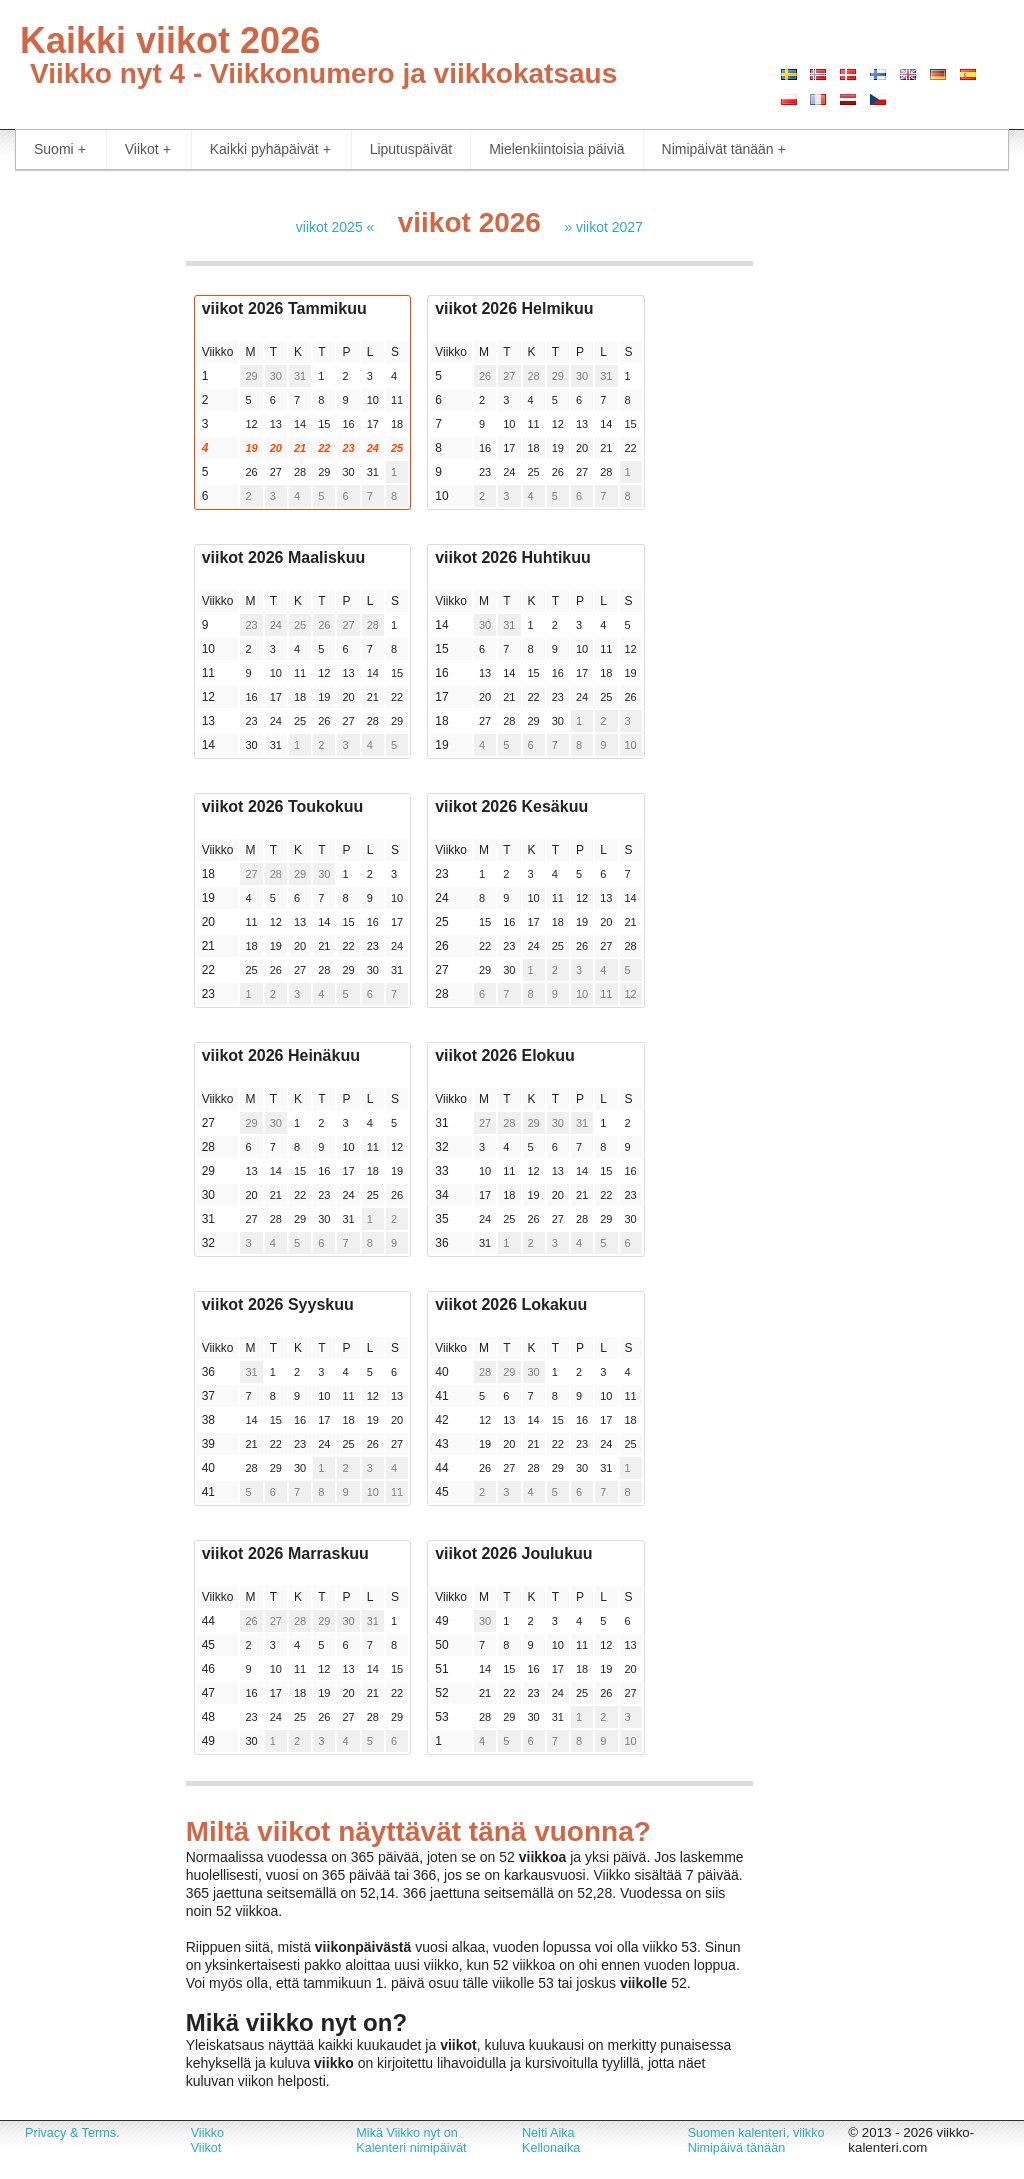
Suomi (60, 149)
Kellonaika (551, 2148)
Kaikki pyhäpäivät (270, 149)
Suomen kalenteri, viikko (756, 2133)
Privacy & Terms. (72, 2133)
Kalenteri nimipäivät (411, 2148)
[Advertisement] (85, 490)
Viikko (207, 2133)
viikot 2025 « (335, 227)
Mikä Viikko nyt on (407, 2133)
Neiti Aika (548, 2133)
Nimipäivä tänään (737, 2148)
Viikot (148, 149)
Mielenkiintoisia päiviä (556, 149)
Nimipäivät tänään (724, 149)
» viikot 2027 (603, 227)
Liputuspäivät (411, 149)
